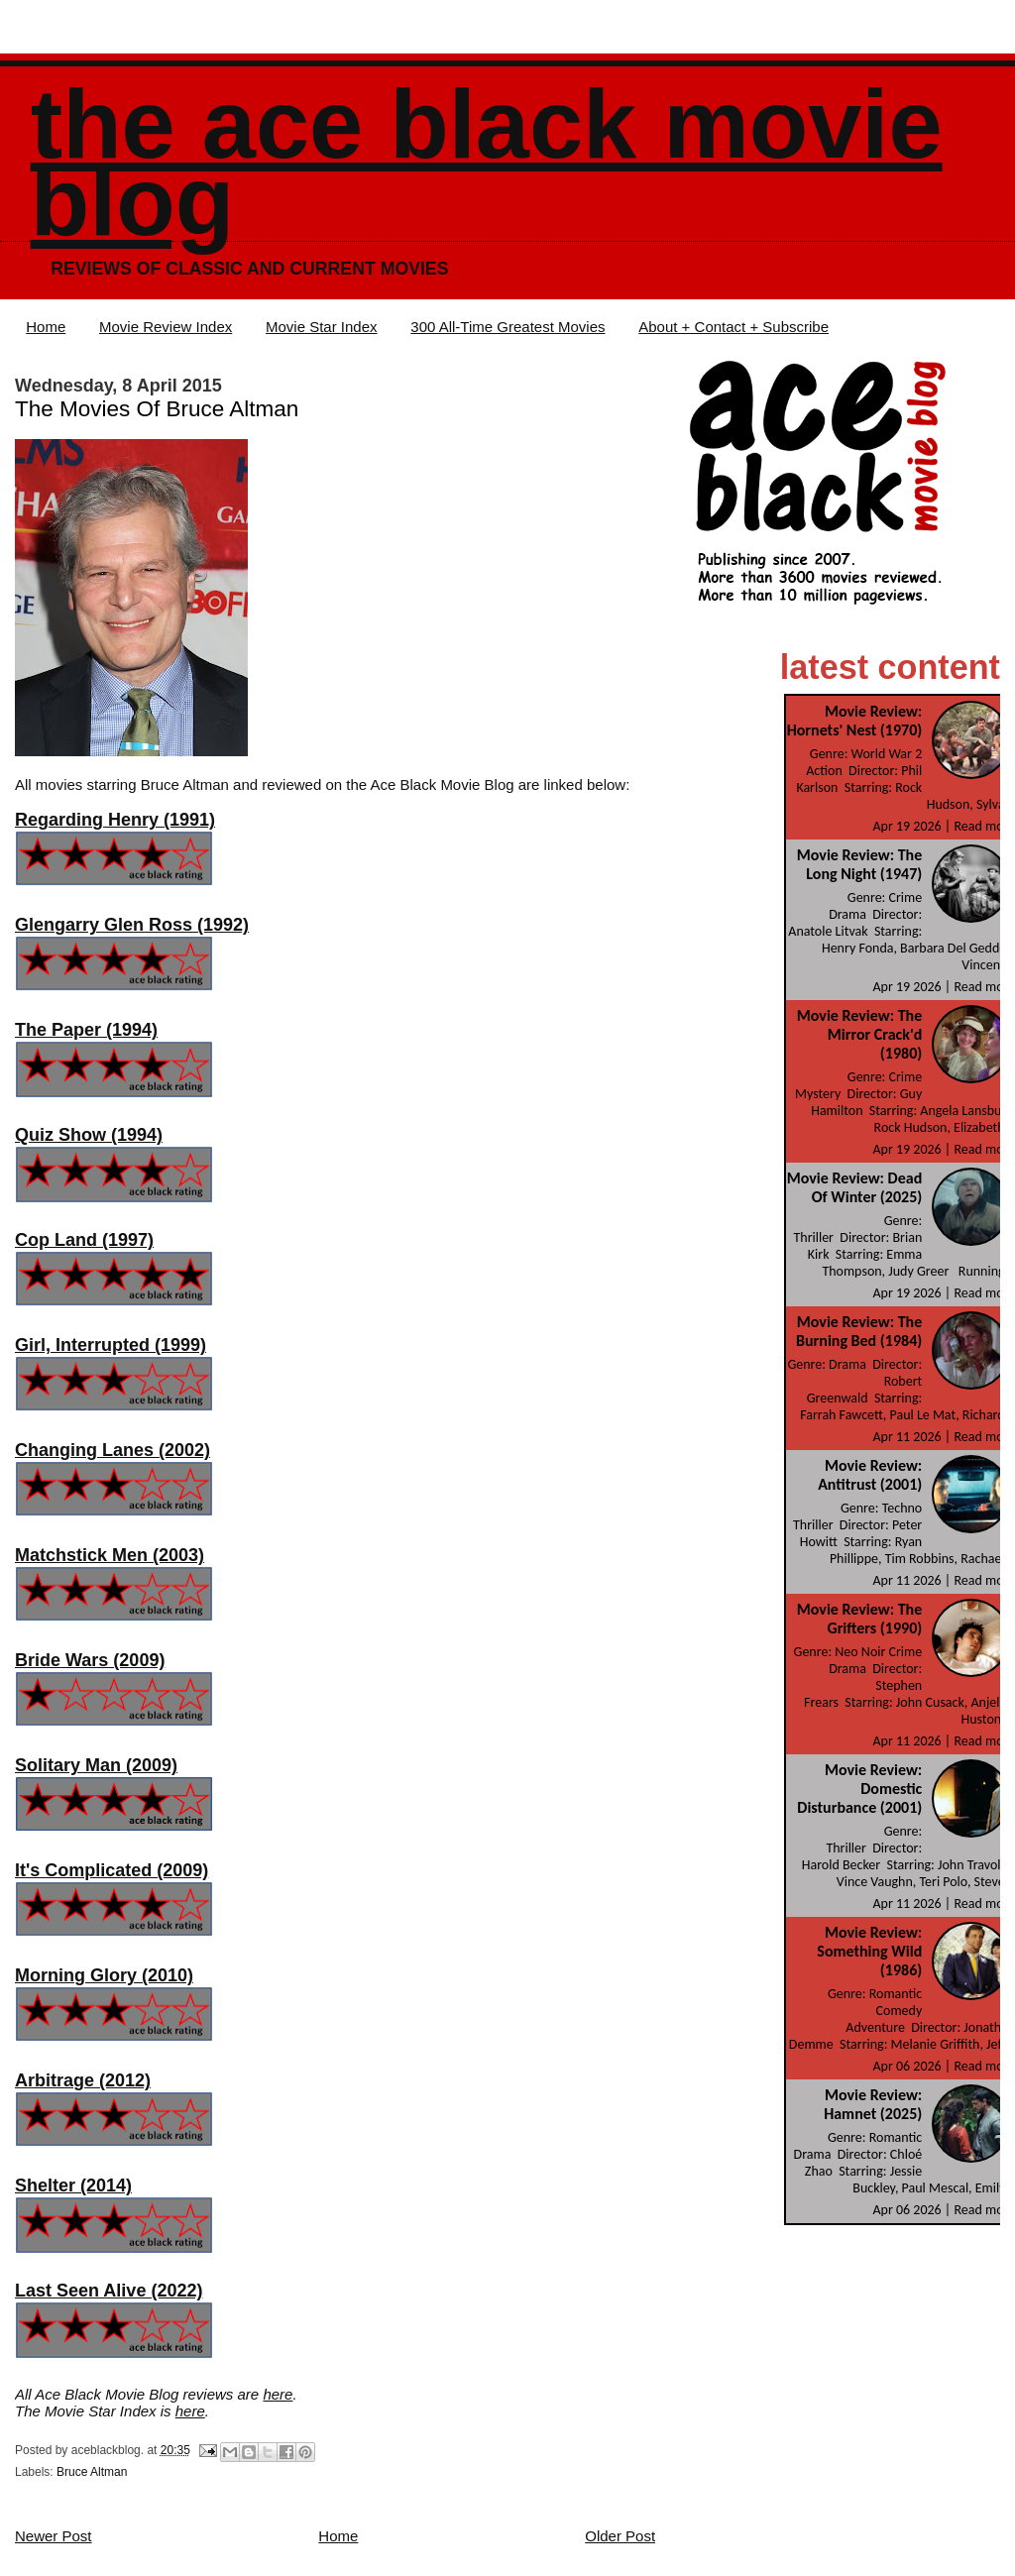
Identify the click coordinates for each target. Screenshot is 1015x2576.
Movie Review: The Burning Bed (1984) (859, 1331)
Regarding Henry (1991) (115, 820)
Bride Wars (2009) (90, 1660)
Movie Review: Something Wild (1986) (869, 1951)
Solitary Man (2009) (96, 1765)
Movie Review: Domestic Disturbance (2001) (859, 1788)
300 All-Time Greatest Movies (507, 326)
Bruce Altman (91, 2472)
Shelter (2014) (73, 2185)
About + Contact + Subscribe (733, 326)
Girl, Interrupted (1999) (110, 1345)
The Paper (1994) (86, 1030)
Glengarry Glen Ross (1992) (132, 925)
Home (45, 326)
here (277, 2394)
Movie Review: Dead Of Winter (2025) (855, 1187)
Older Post (620, 2535)
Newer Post (53, 2535)
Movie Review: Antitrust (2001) (870, 1475)
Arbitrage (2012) (83, 2080)
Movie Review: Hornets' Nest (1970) (855, 720)
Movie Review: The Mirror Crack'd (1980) (859, 1034)
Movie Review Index (165, 326)
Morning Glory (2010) (104, 1975)
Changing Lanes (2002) (112, 1450)
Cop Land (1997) (84, 1240)
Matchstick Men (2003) (109, 1555)
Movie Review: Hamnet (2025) (873, 2104)
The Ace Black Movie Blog (487, 163)
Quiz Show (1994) (89, 1135)
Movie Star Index (322, 326)
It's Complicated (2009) (111, 1870)
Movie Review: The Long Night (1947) (859, 864)
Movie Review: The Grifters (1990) (859, 1618)
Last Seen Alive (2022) (108, 2290)
